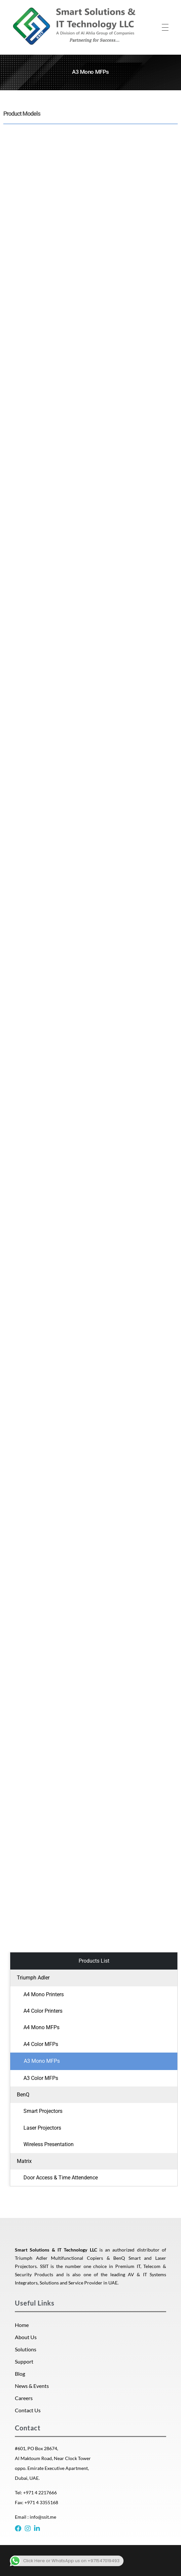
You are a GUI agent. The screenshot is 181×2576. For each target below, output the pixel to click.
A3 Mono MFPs (42, 2061)
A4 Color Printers (42, 2011)
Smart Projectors (42, 2111)
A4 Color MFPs (40, 2044)
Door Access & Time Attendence (60, 2177)
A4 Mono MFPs (41, 2027)
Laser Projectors (42, 2128)
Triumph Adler (33, 1977)
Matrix (24, 2161)
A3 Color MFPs (40, 2078)
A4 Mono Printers (43, 1994)
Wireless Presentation (48, 2144)
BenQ (23, 2094)
